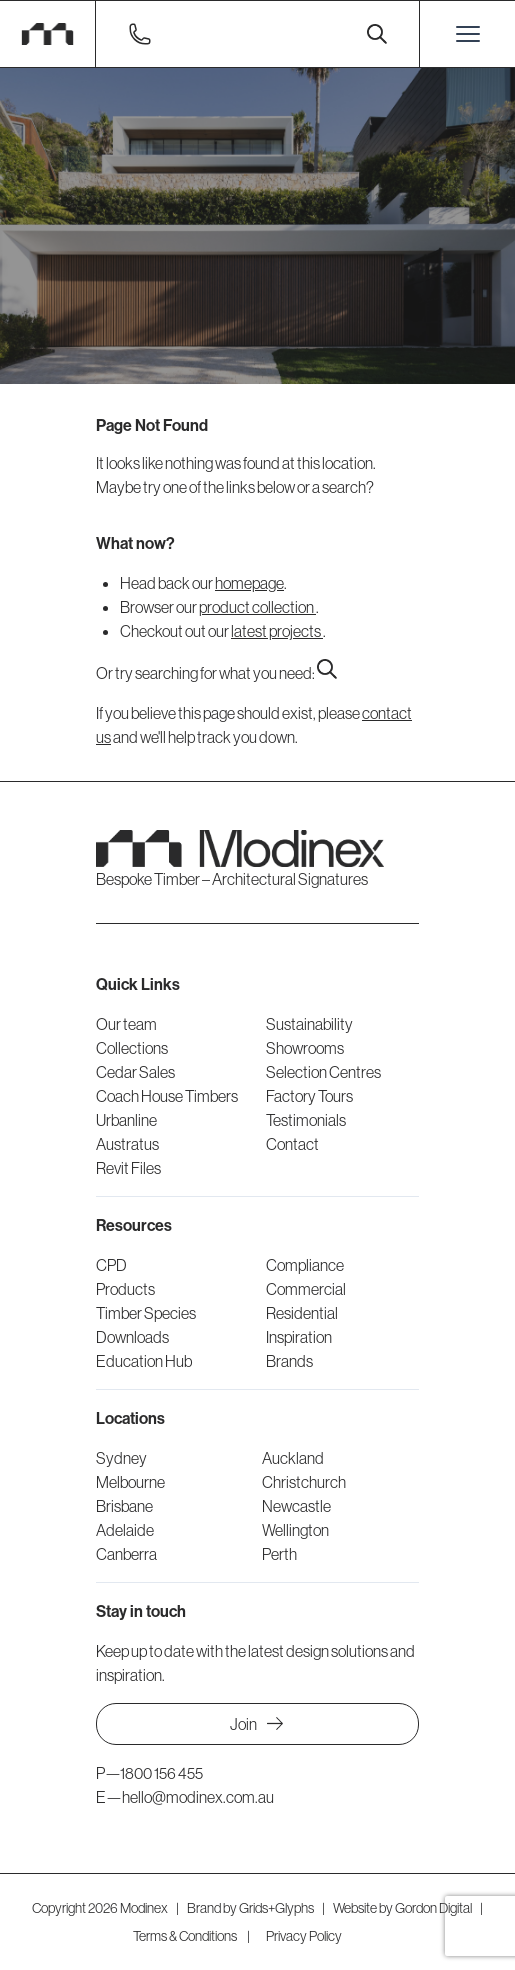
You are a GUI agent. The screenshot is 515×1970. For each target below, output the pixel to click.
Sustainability (309, 1024)
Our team (126, 1024)
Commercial (306, 1289)
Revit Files (128, 1168)
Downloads (132, 1337)
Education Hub (144, 1361)
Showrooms (305, 1048)
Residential (302, 1313)
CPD (111, 1265)
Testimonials (306, 1120)
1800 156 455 (161, 1773)
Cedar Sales (135, 1072)
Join (257, 1724)
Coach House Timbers (167, 1096)
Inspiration (299, 1337)
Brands (289, 1361)
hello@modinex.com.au (198, 1797)
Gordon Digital (433, 1908)
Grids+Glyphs (276, 1908)
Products (125, 1289)
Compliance (305, 1265)
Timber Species (146, 1313)
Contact (292, 1144)
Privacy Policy (304, 1936)
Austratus (127, 1144)
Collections (132, 1048)
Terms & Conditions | (191, 1936)
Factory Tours (309, 1096)
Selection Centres (323, 1072)
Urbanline (126, 1120)
